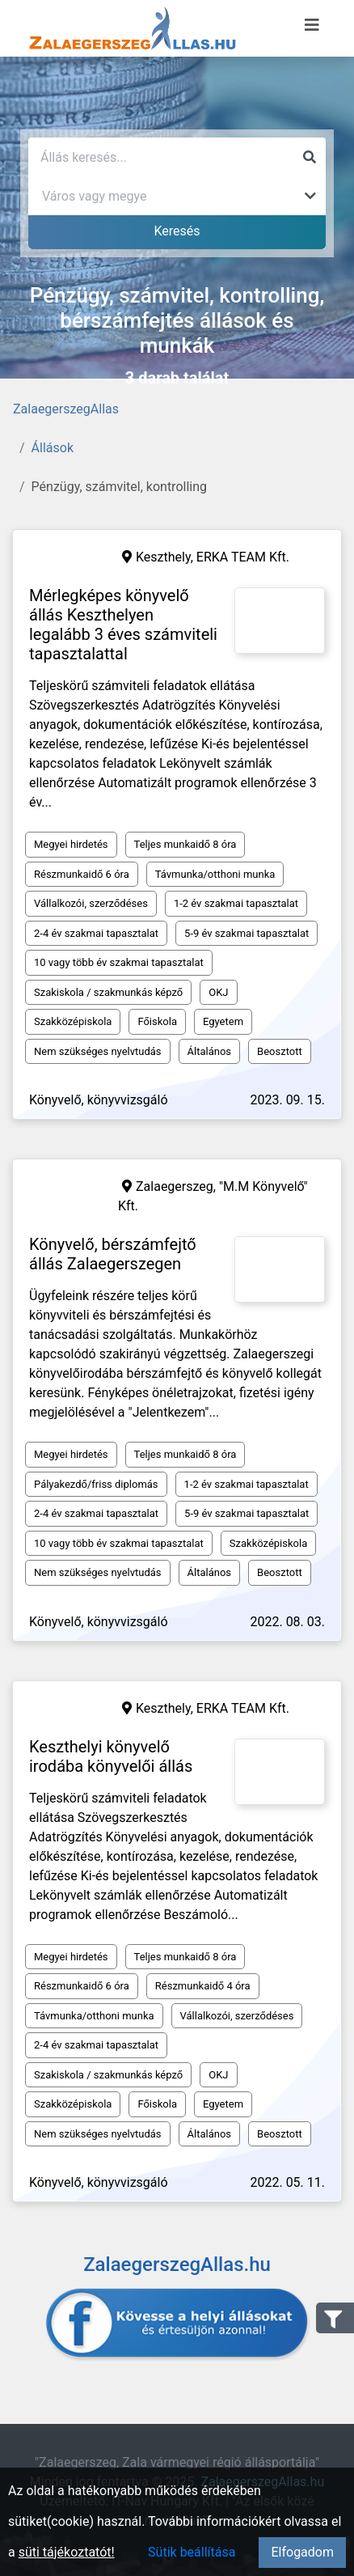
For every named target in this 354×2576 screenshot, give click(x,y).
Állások (53, 447)
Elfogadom (302, 2552)
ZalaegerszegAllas (66, 409)
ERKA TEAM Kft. (242, 557)
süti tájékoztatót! (67, 2552)
